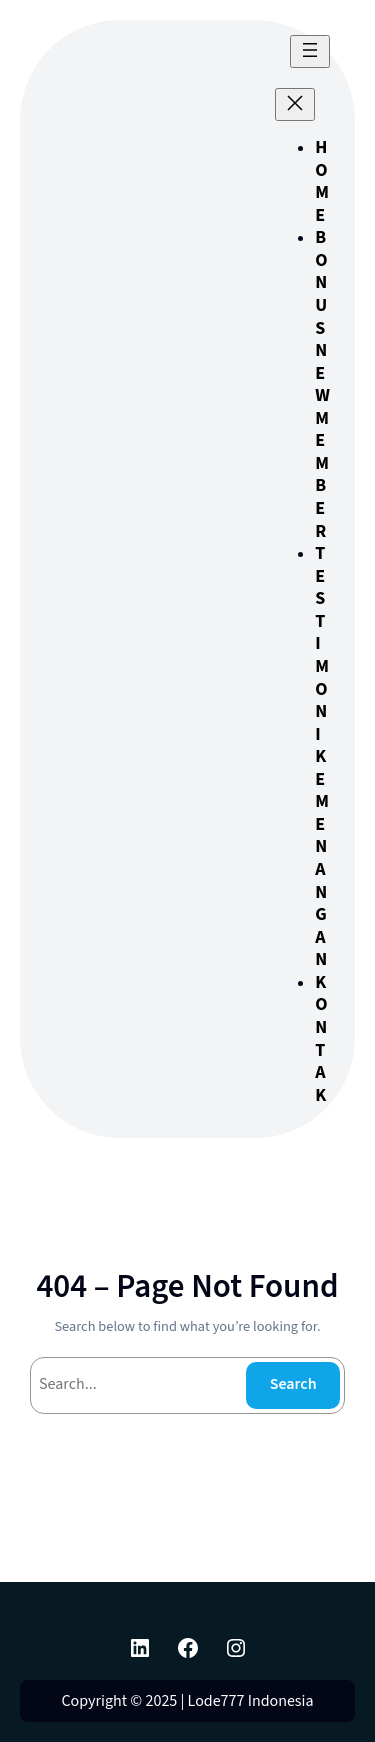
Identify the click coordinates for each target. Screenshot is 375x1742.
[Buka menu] (310, 51)
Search (293, 1384)
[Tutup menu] (295, 104)
